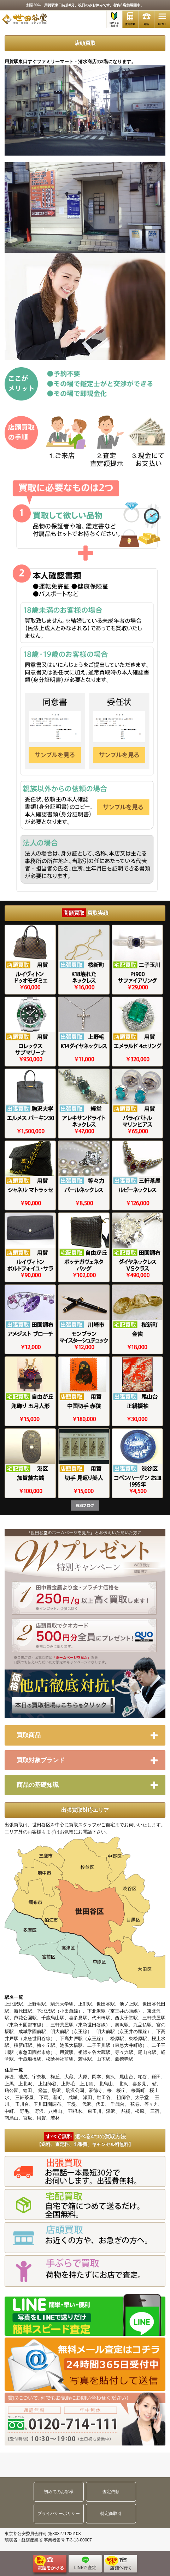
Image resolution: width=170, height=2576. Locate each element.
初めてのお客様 (59, 2491)
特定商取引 (111, 2513)
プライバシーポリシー (58, 2513)
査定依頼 (110, 2491)
